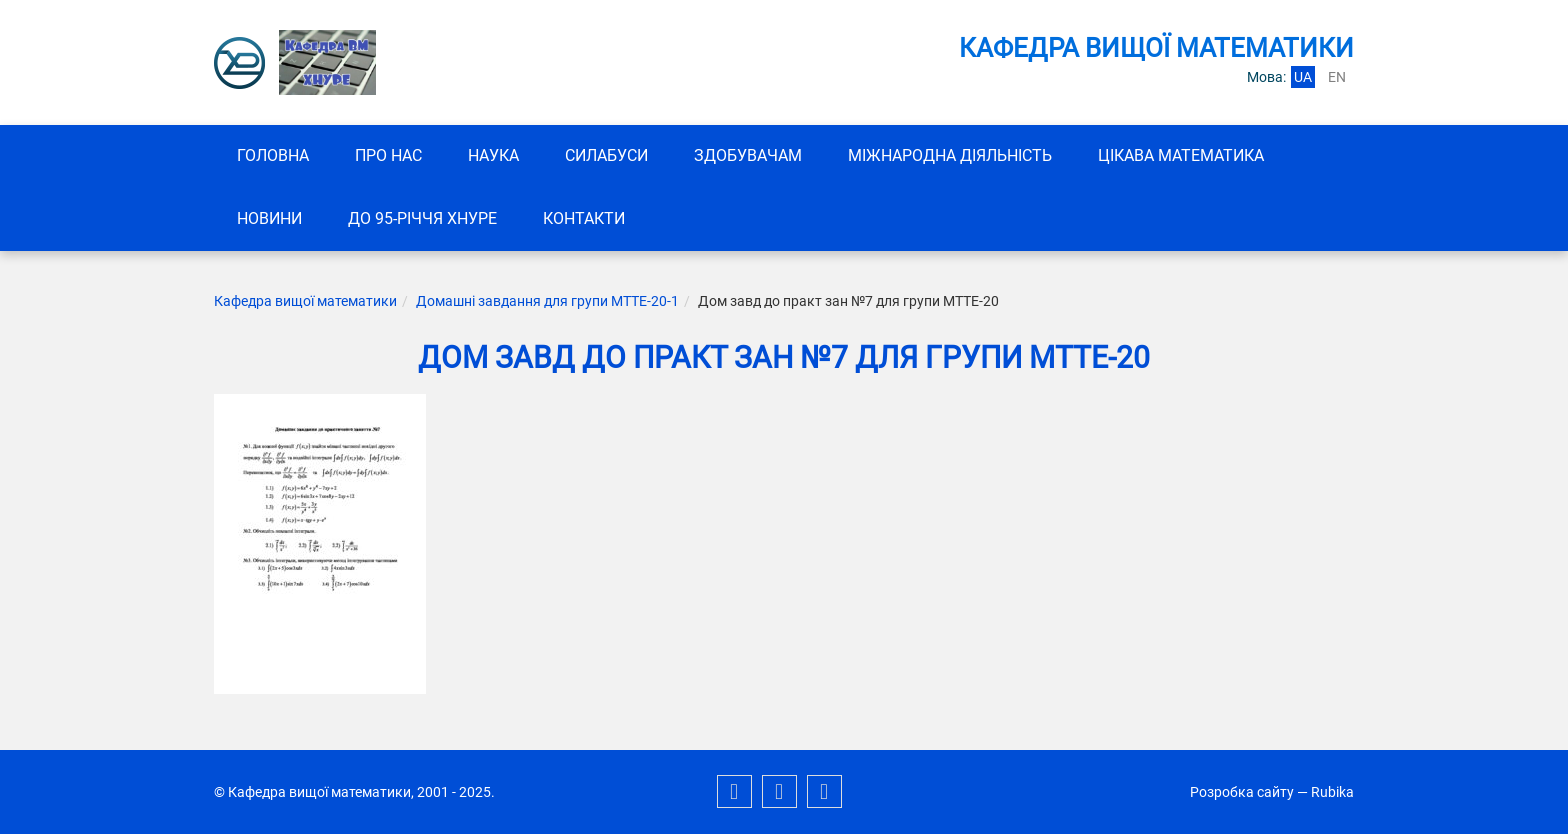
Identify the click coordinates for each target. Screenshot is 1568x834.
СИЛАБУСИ (606, 155)
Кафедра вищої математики (305, 301)
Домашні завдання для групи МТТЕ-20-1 (547, 301)
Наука (493, 155)
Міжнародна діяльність (950, 155)
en (1337, 77)
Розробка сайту (1242, 792)
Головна (273, 155)
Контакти (584, 218)
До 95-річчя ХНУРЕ (422, 218)
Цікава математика (1181, 155)
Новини (269, 218)
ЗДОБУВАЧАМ (748, 155)
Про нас (388, 155)
